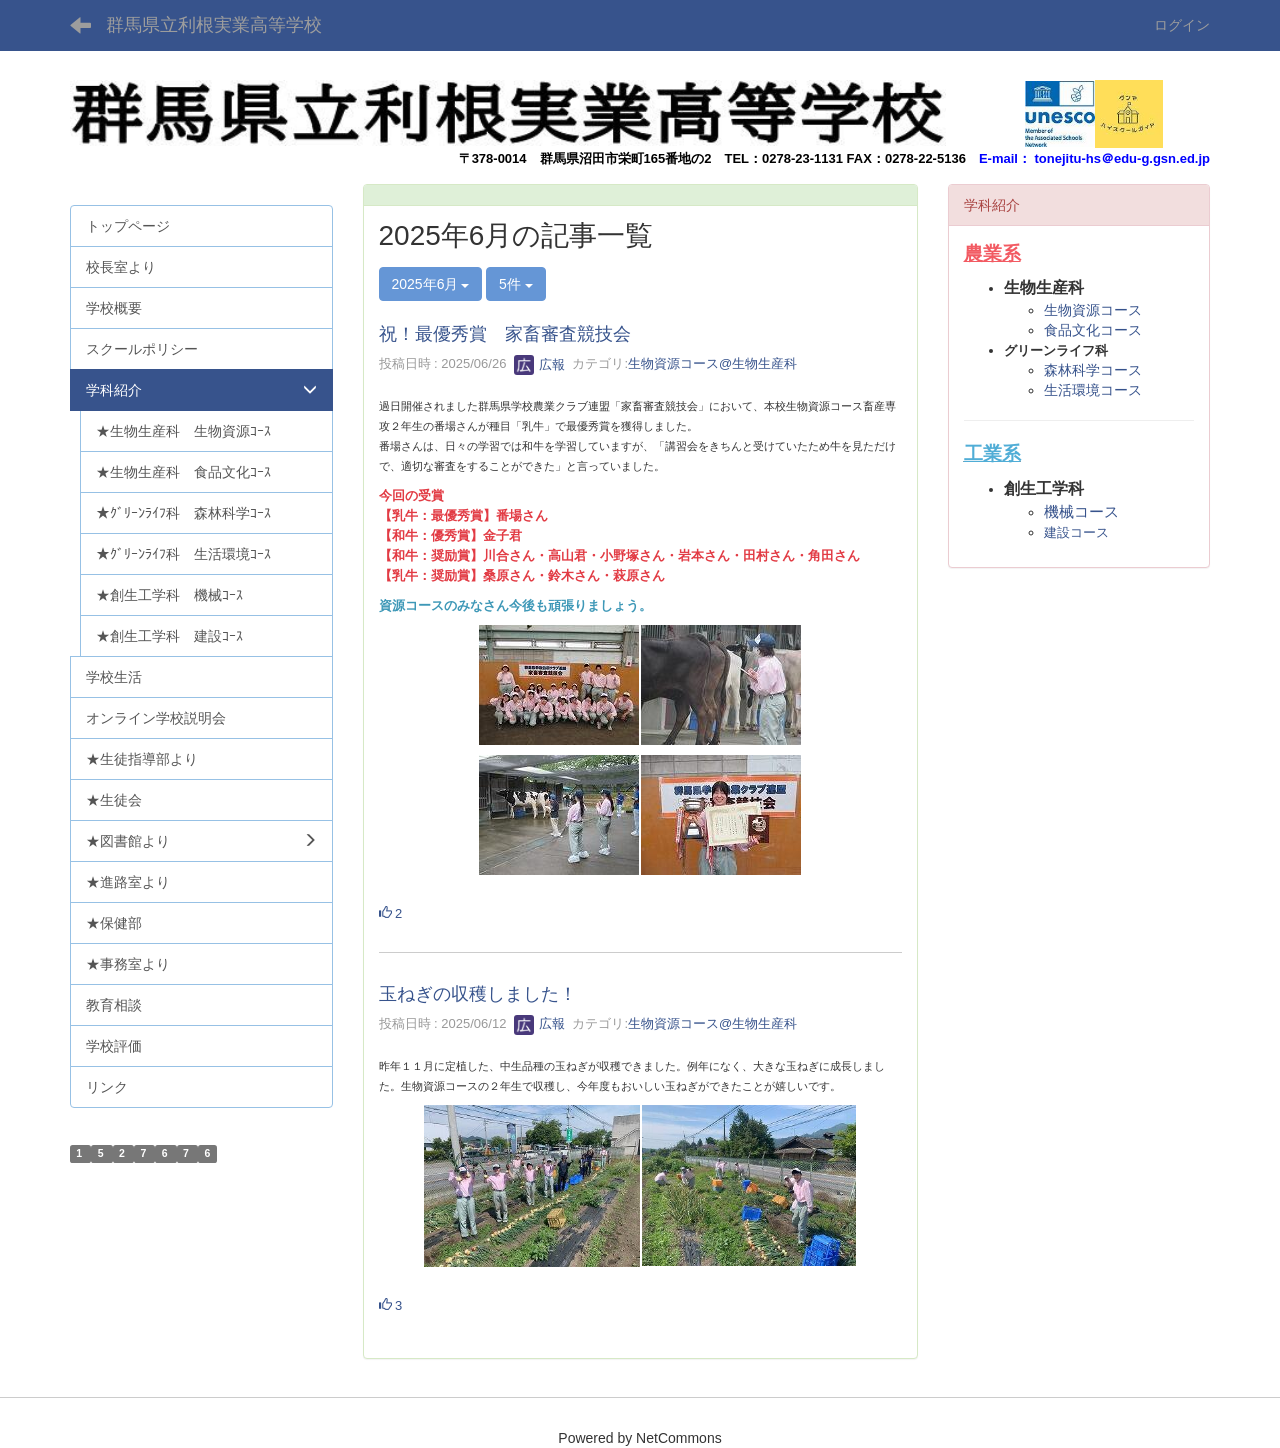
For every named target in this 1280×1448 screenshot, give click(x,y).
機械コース (1081, 511)
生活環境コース (1093, 390)
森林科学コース (1093, 370)
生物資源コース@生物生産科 (712, 364)
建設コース (1076, 532)
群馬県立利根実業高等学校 (214, 25)
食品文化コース (1093, 330)
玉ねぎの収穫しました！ (478, 994)
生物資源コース (1093, 310)
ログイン (1182, 25)
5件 (516, 284)
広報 (540, 364)
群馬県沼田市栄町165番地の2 (626, 158)
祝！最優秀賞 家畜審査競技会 (505, 334)
